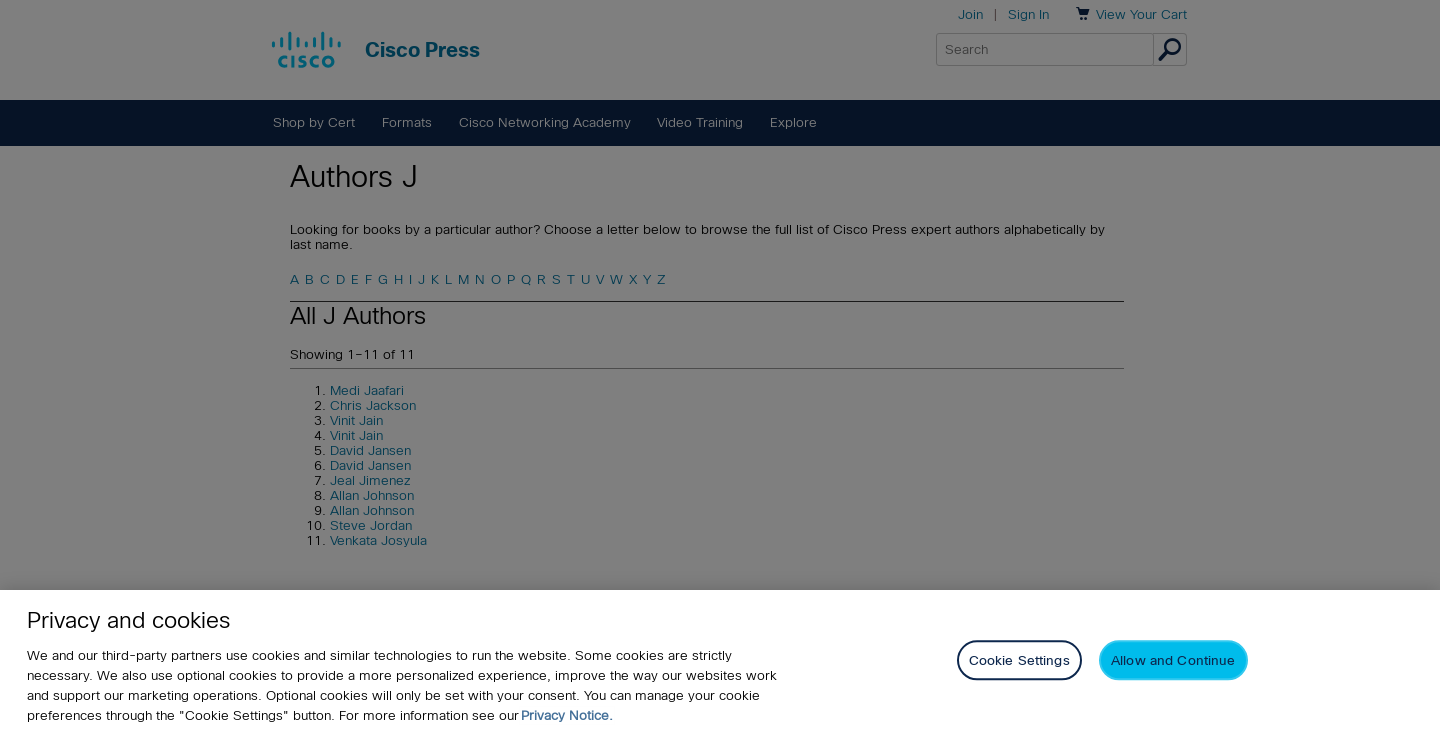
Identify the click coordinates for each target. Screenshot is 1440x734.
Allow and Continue (1173, 666)
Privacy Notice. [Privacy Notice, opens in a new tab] (567, 720)
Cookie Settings (1019, 666)
